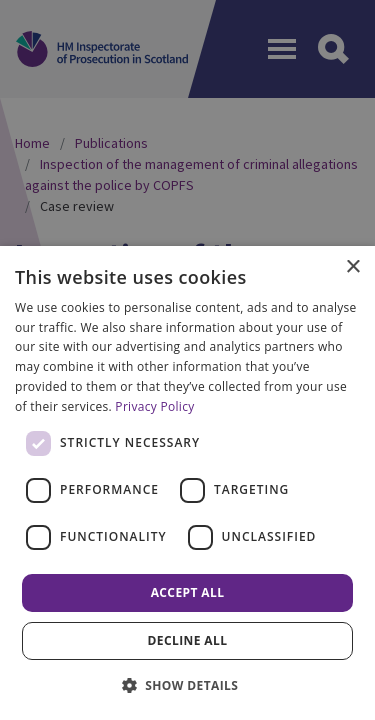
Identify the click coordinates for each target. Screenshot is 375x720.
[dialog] (187, 483)
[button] (188, 685)
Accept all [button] (188, 592)
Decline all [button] (188, 640)
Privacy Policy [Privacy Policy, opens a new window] (154, 406)
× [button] (352, 267)
